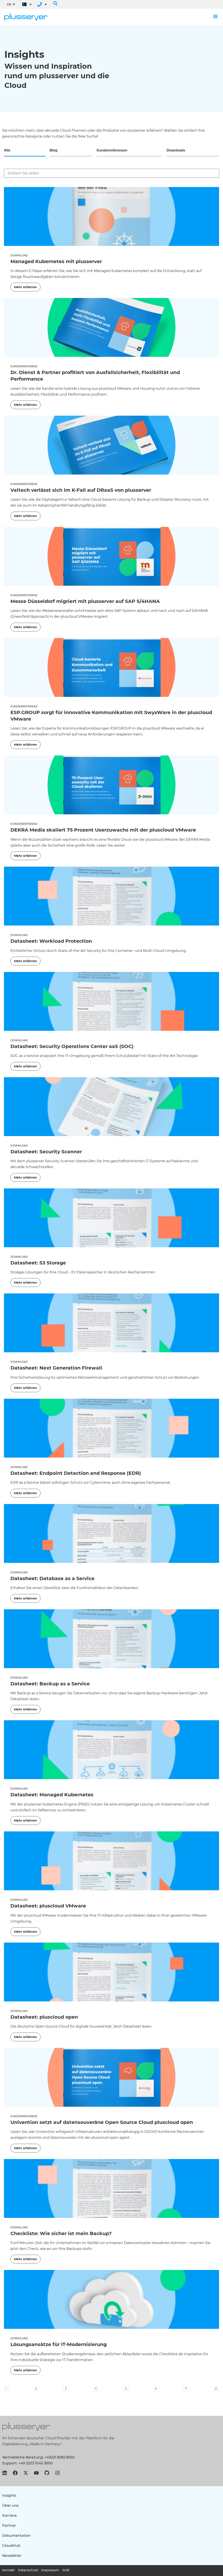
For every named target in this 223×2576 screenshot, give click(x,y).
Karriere (9, 2515)
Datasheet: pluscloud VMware (48, 1906)
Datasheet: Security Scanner (46, 1152)
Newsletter (12, 2556)
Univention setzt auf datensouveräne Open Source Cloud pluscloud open (101, 2122)
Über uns (10, 2505)
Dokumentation (16, 2535)
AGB (66, 2570)
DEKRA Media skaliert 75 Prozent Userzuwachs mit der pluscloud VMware (103, 830)
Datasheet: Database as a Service (52, 1578)
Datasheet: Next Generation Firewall (56, 1368)
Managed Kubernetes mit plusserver (56, 261)
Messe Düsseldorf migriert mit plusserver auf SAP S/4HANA (85, 601)
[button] (55, 3)
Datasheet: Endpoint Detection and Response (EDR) (75, 1473)
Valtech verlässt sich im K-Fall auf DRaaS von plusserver (80, 490)
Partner (9, 2525)
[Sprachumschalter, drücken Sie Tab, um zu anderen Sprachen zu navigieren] (10, 4)
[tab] (24, 152)
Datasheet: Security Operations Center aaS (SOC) (71, 1046)
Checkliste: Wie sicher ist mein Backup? (61, 2233)
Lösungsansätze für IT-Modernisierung (58, 2344)
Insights (9, 2495)
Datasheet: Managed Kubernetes (51, 1795)
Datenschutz (28, 2570)
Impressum (50, 2570)
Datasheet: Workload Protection (51, 941)
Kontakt (8, 2570)
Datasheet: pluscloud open (44, 2017)
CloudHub (11, 2546)
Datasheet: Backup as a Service (50, 1684)
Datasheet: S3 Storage (38, 1263)
